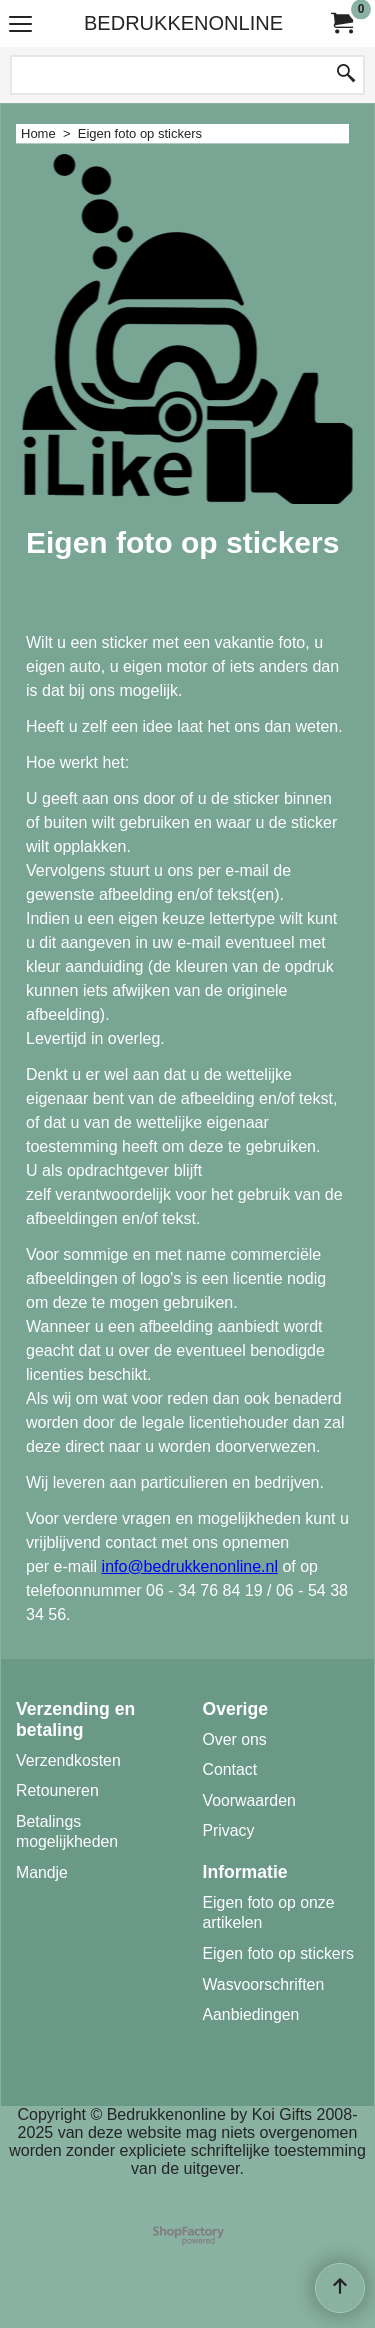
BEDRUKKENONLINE (183, 23)
